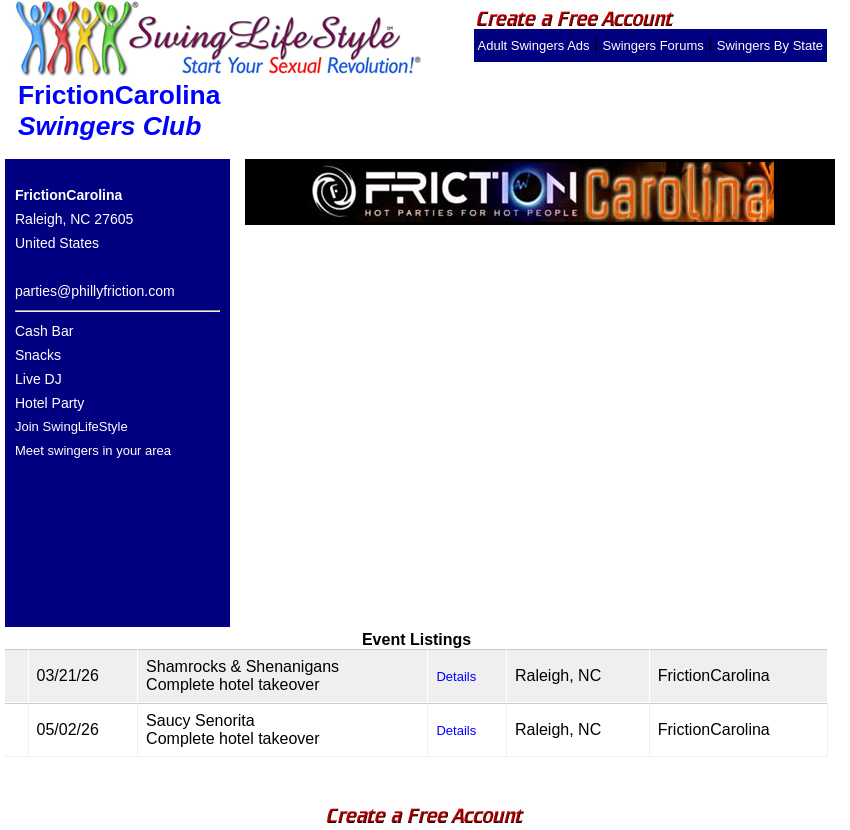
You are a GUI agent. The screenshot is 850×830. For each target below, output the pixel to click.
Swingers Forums (653, 45)
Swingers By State (770, 45)
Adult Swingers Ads (534, 45)
